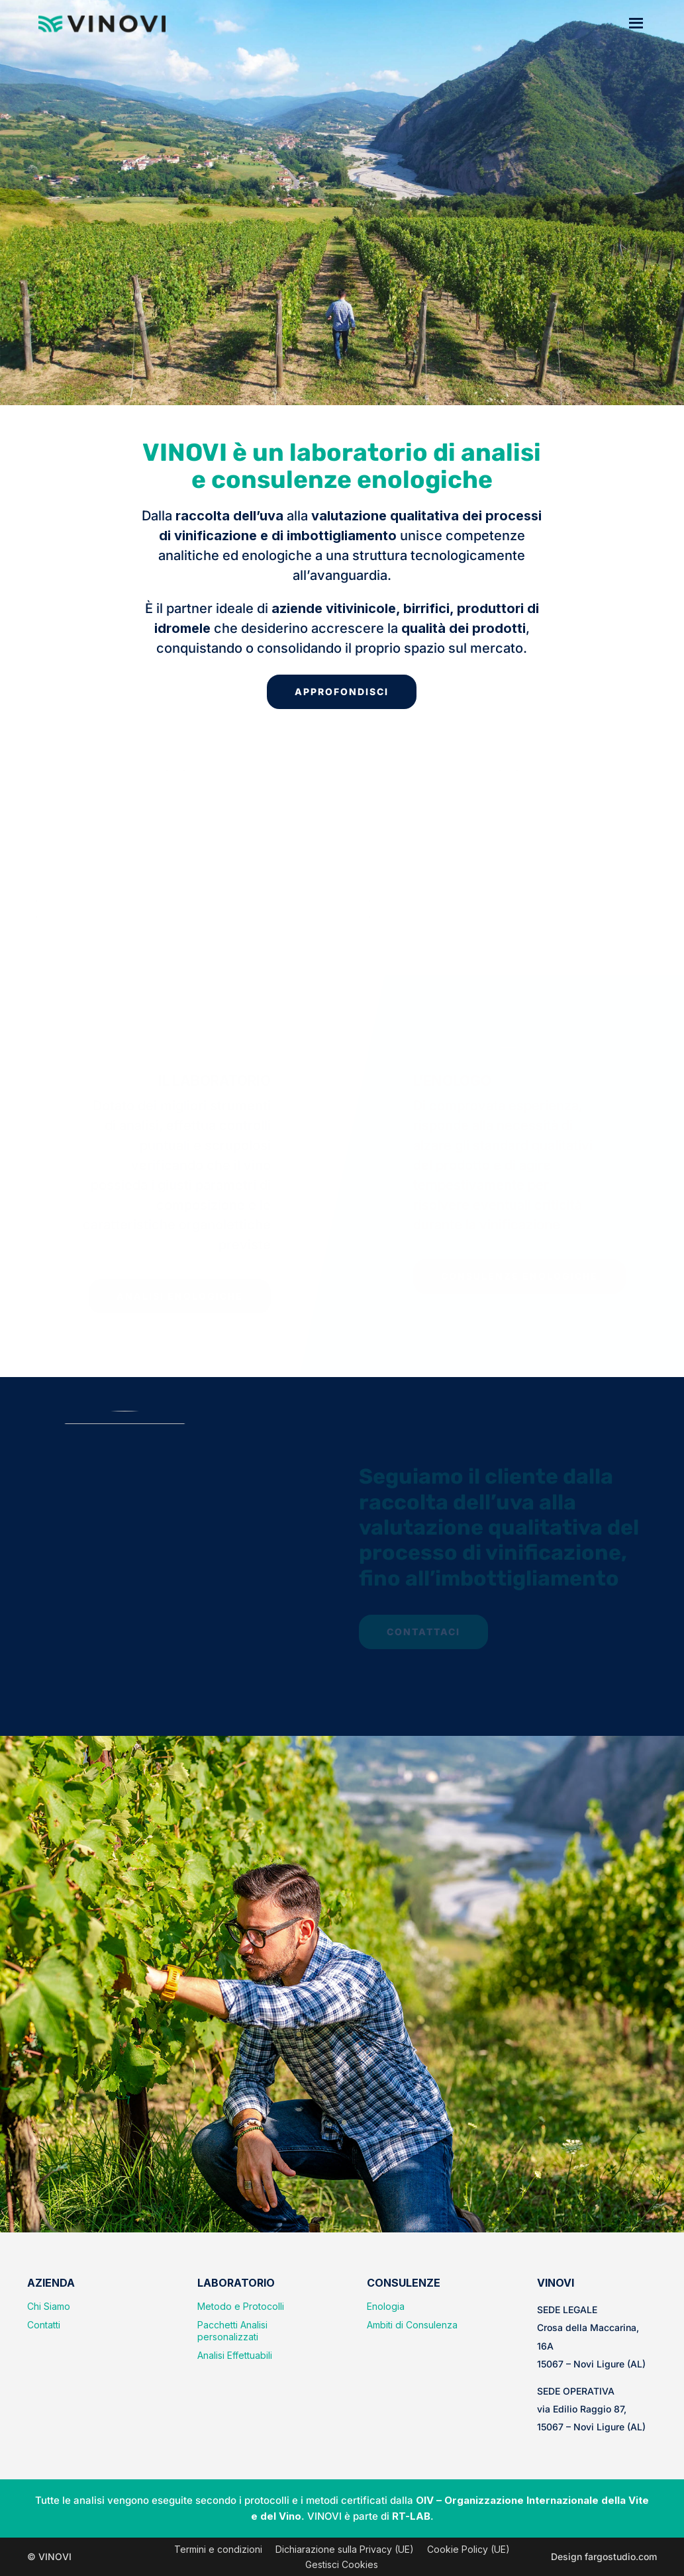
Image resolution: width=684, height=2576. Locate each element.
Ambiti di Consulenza (412, 2324)
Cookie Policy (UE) (468, 2549)
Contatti (43, 2324)
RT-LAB (411, 2516)
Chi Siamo (48, 2306)
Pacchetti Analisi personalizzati (232, 2330)
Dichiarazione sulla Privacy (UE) (344, 2549)
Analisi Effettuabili (234, 2355)
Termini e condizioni (218, 2549)
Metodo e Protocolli (240, 2306)
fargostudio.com (621, 2556)
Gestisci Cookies (341, 2564)
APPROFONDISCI (342, 691)
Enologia (386, 2306)
